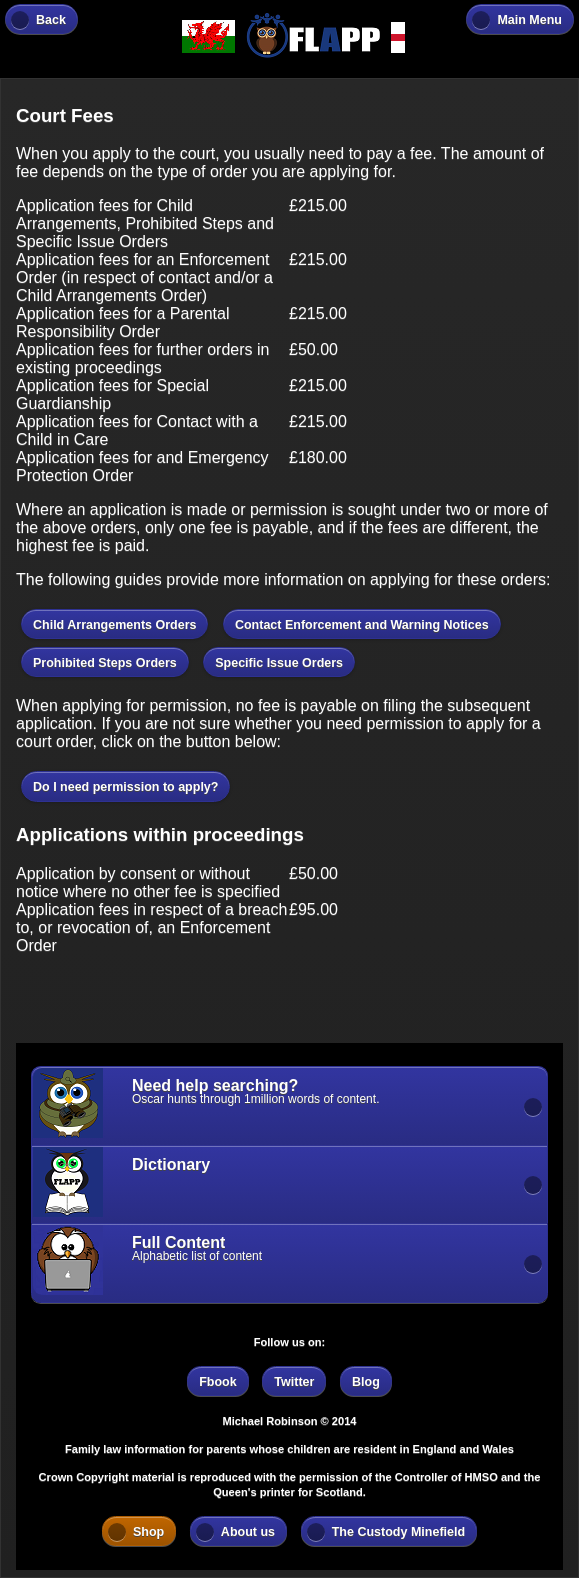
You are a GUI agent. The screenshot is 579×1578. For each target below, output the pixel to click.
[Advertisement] (176, 998)
